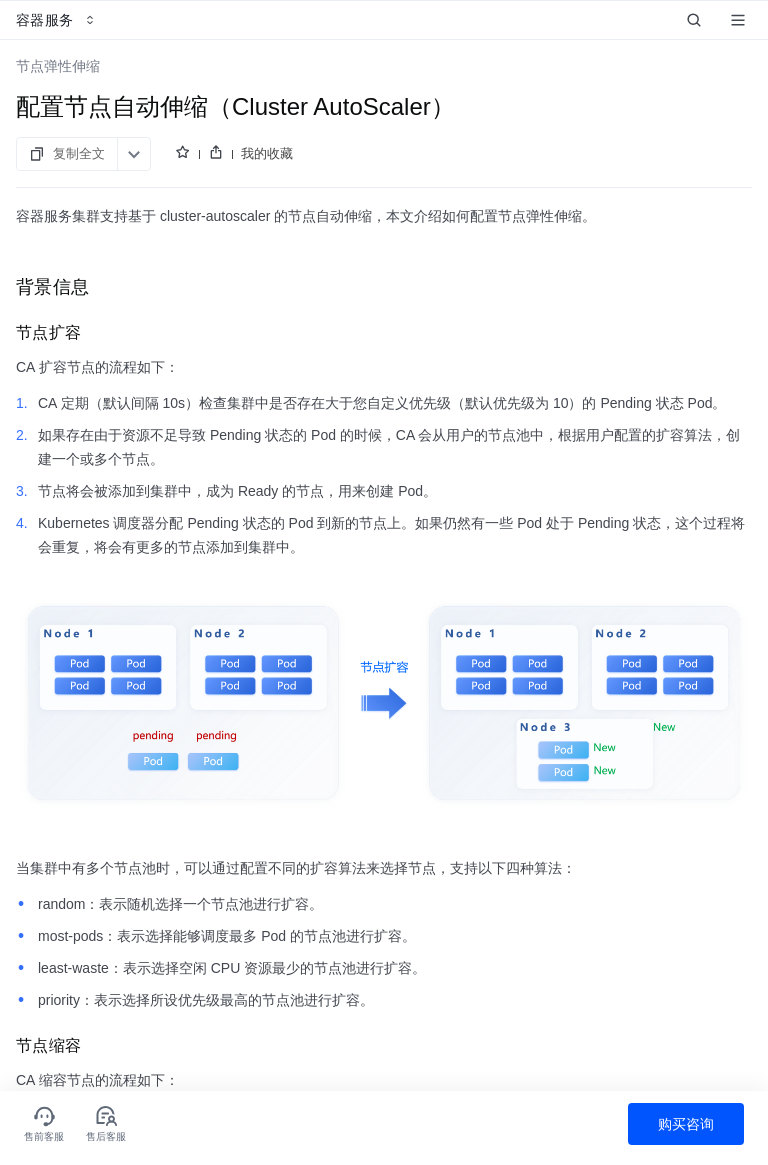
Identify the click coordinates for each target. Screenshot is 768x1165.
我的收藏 (267, 153)
